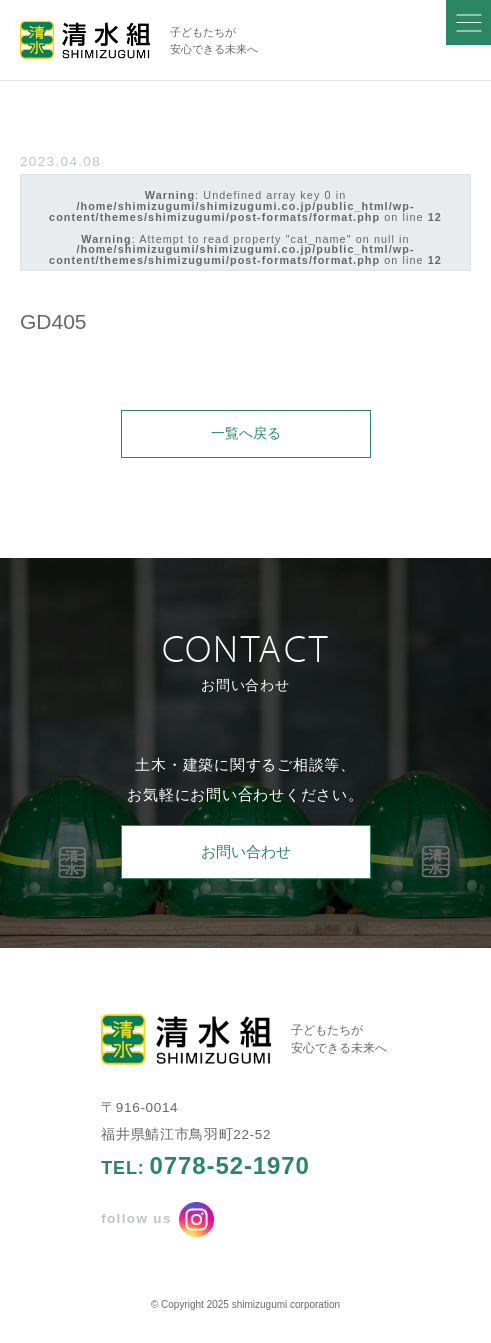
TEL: (205, 1166)
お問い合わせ (246, 851)
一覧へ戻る (246, 433)
